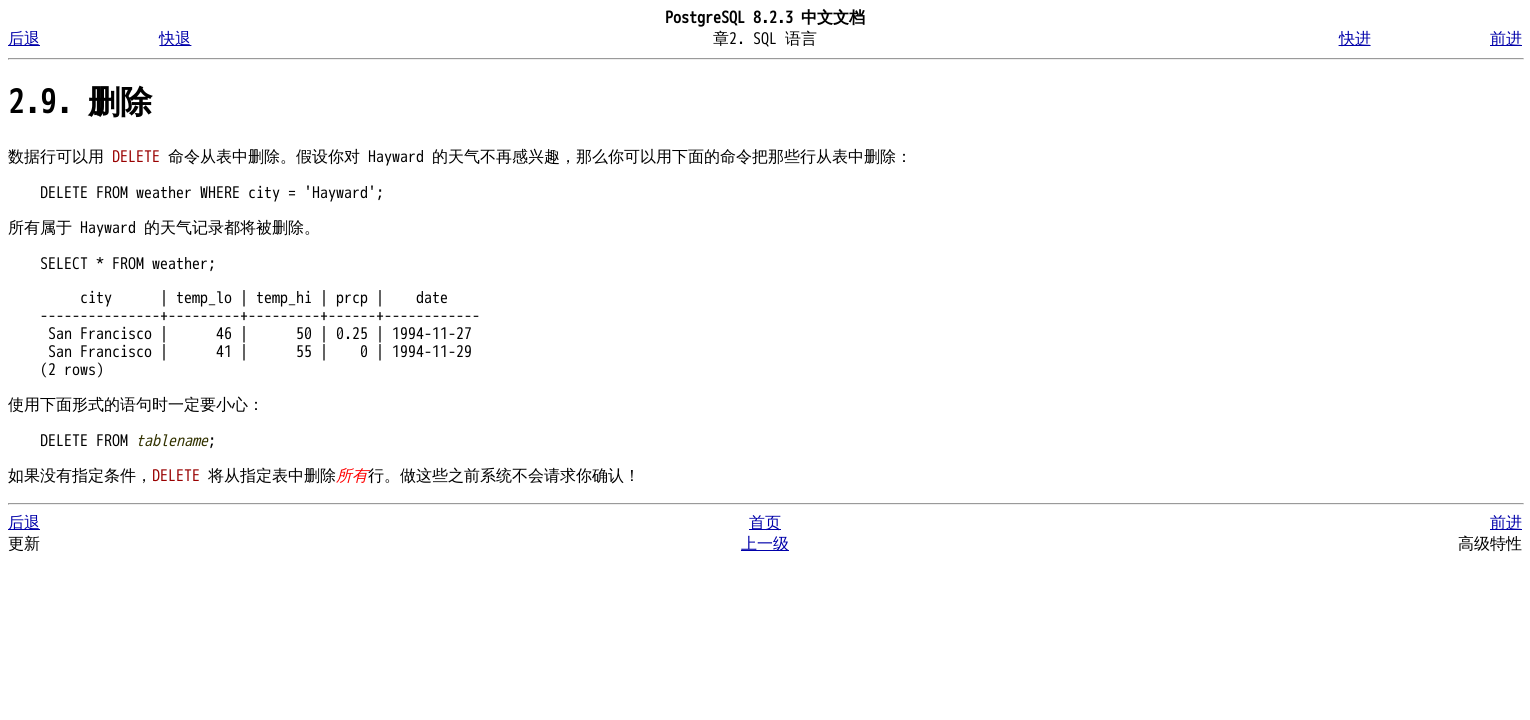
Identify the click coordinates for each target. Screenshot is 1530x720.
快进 (1355, 39)
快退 (175, 39)
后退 (24, 39)
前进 (1506, 39)
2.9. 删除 (80, 102)
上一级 (765, 544)
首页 (765, 523)
